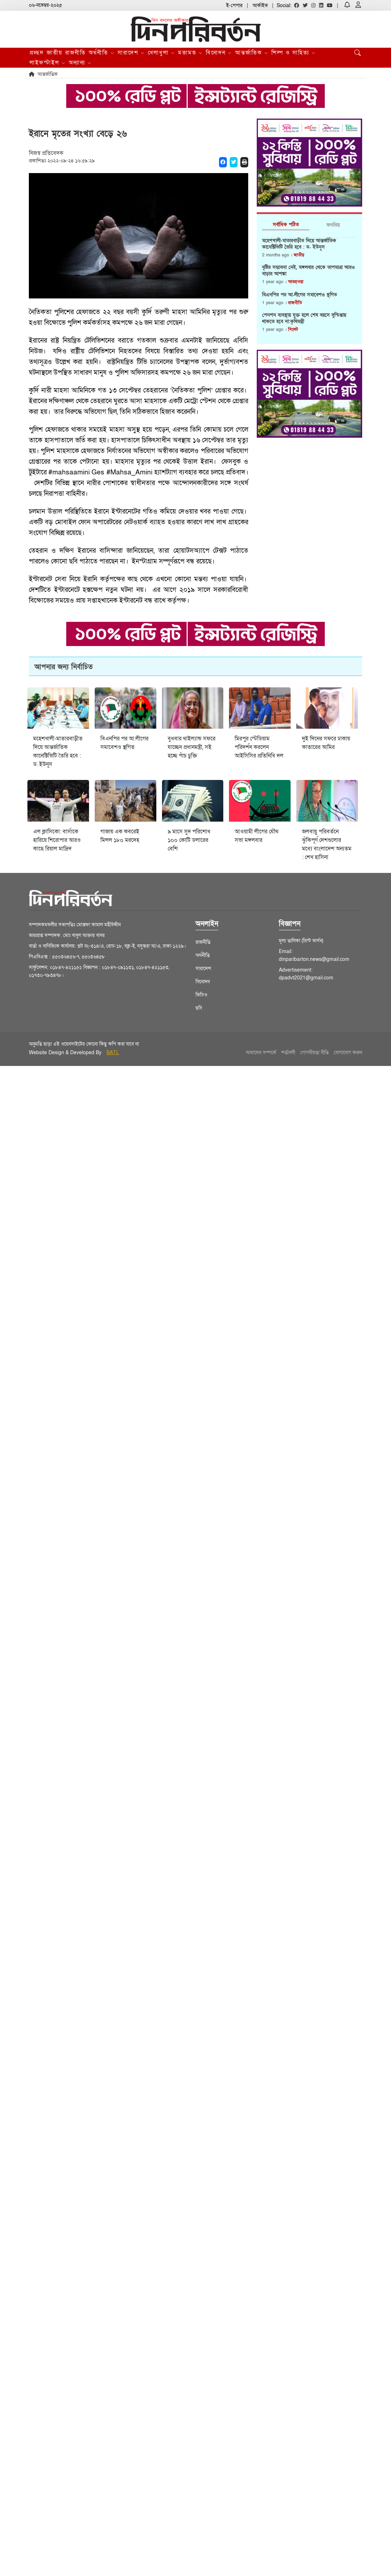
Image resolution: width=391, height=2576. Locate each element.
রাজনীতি (75, 53)
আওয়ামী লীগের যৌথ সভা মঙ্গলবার (256, 836)
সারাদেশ (131, 53)
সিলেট (293, 329)
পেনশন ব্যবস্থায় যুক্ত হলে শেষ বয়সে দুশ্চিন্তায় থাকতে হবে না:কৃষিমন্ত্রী (304, 318)
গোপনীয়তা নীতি (314, 1052)
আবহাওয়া (295, 282)
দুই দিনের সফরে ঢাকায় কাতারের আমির (326, 743)
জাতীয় (54, 53)
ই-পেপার (234, 5)
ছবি (199, 1008)
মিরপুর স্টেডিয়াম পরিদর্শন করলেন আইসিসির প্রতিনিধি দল (259, 747)
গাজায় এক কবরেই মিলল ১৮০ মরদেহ (119, 836)
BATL (112, 1052)
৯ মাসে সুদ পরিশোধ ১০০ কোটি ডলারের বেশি (189, 840)
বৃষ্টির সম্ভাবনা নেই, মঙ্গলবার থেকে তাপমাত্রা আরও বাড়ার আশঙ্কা (308, 270)
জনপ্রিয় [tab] (333, 225)
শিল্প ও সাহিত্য (293, 53)
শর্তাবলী (288, 1052)
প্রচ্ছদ (37, 53)
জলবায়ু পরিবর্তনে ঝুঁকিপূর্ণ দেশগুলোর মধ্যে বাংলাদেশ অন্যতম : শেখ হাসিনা (326, 844)
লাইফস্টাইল (48, 63)
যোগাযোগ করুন (348, 1052)
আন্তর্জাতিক (252, 53)
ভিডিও (201, 995)
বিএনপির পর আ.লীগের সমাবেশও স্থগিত (299, 295)
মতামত (190, 53)
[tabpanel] (309, 288)
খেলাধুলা (161, 53)
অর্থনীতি (102, 53)
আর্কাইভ (260, 5)
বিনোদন (219, 53)
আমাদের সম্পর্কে (261, 1052)
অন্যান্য (80, 63)
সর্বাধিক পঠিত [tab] (286, 224)
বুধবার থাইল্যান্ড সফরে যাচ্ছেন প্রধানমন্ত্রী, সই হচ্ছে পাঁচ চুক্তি (191, 747)
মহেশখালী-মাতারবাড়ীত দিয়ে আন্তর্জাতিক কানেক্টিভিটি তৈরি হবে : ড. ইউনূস (299, 244)
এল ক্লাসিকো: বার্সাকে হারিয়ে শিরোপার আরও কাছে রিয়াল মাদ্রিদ (57, 840)
